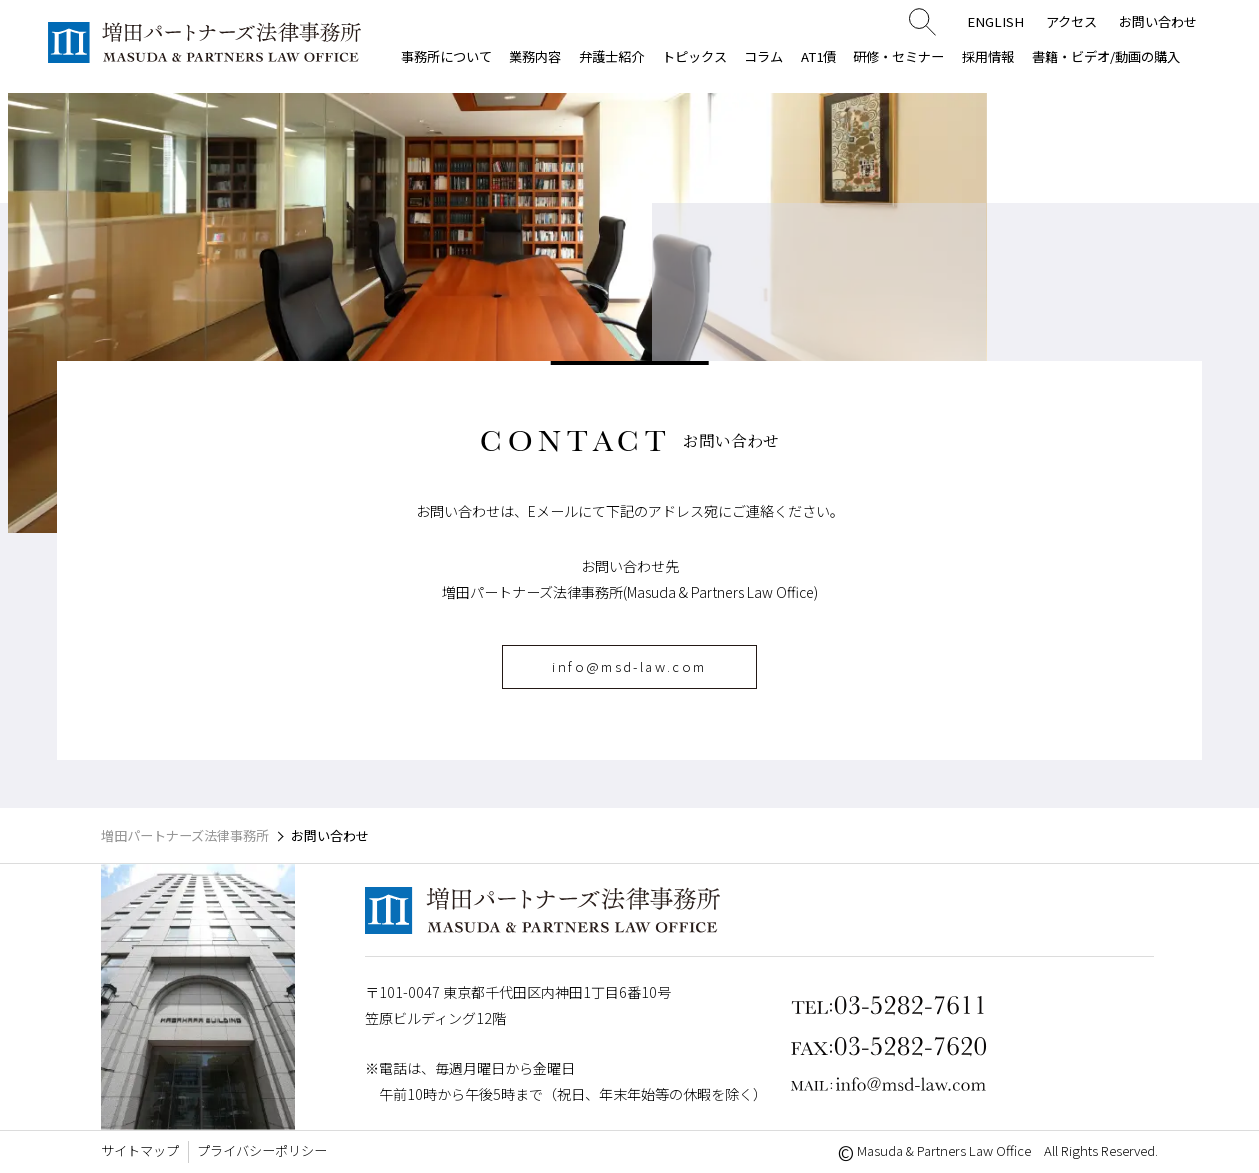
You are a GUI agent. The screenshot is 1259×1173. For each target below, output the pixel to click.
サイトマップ (140, 1150)
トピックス (694, 56)
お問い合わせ (1158, 21)
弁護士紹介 (611, 56)
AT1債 (818, 56)
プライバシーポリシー (262, 1150)
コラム (763, 56)
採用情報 (988, 56)
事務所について (446, 56)
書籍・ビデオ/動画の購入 (1106, 56)
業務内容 (535, 56)
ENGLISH (995, 21)
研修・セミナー (898, 56)
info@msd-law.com (629, 666)
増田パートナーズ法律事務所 (185, 835)
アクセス (1071, 21)
